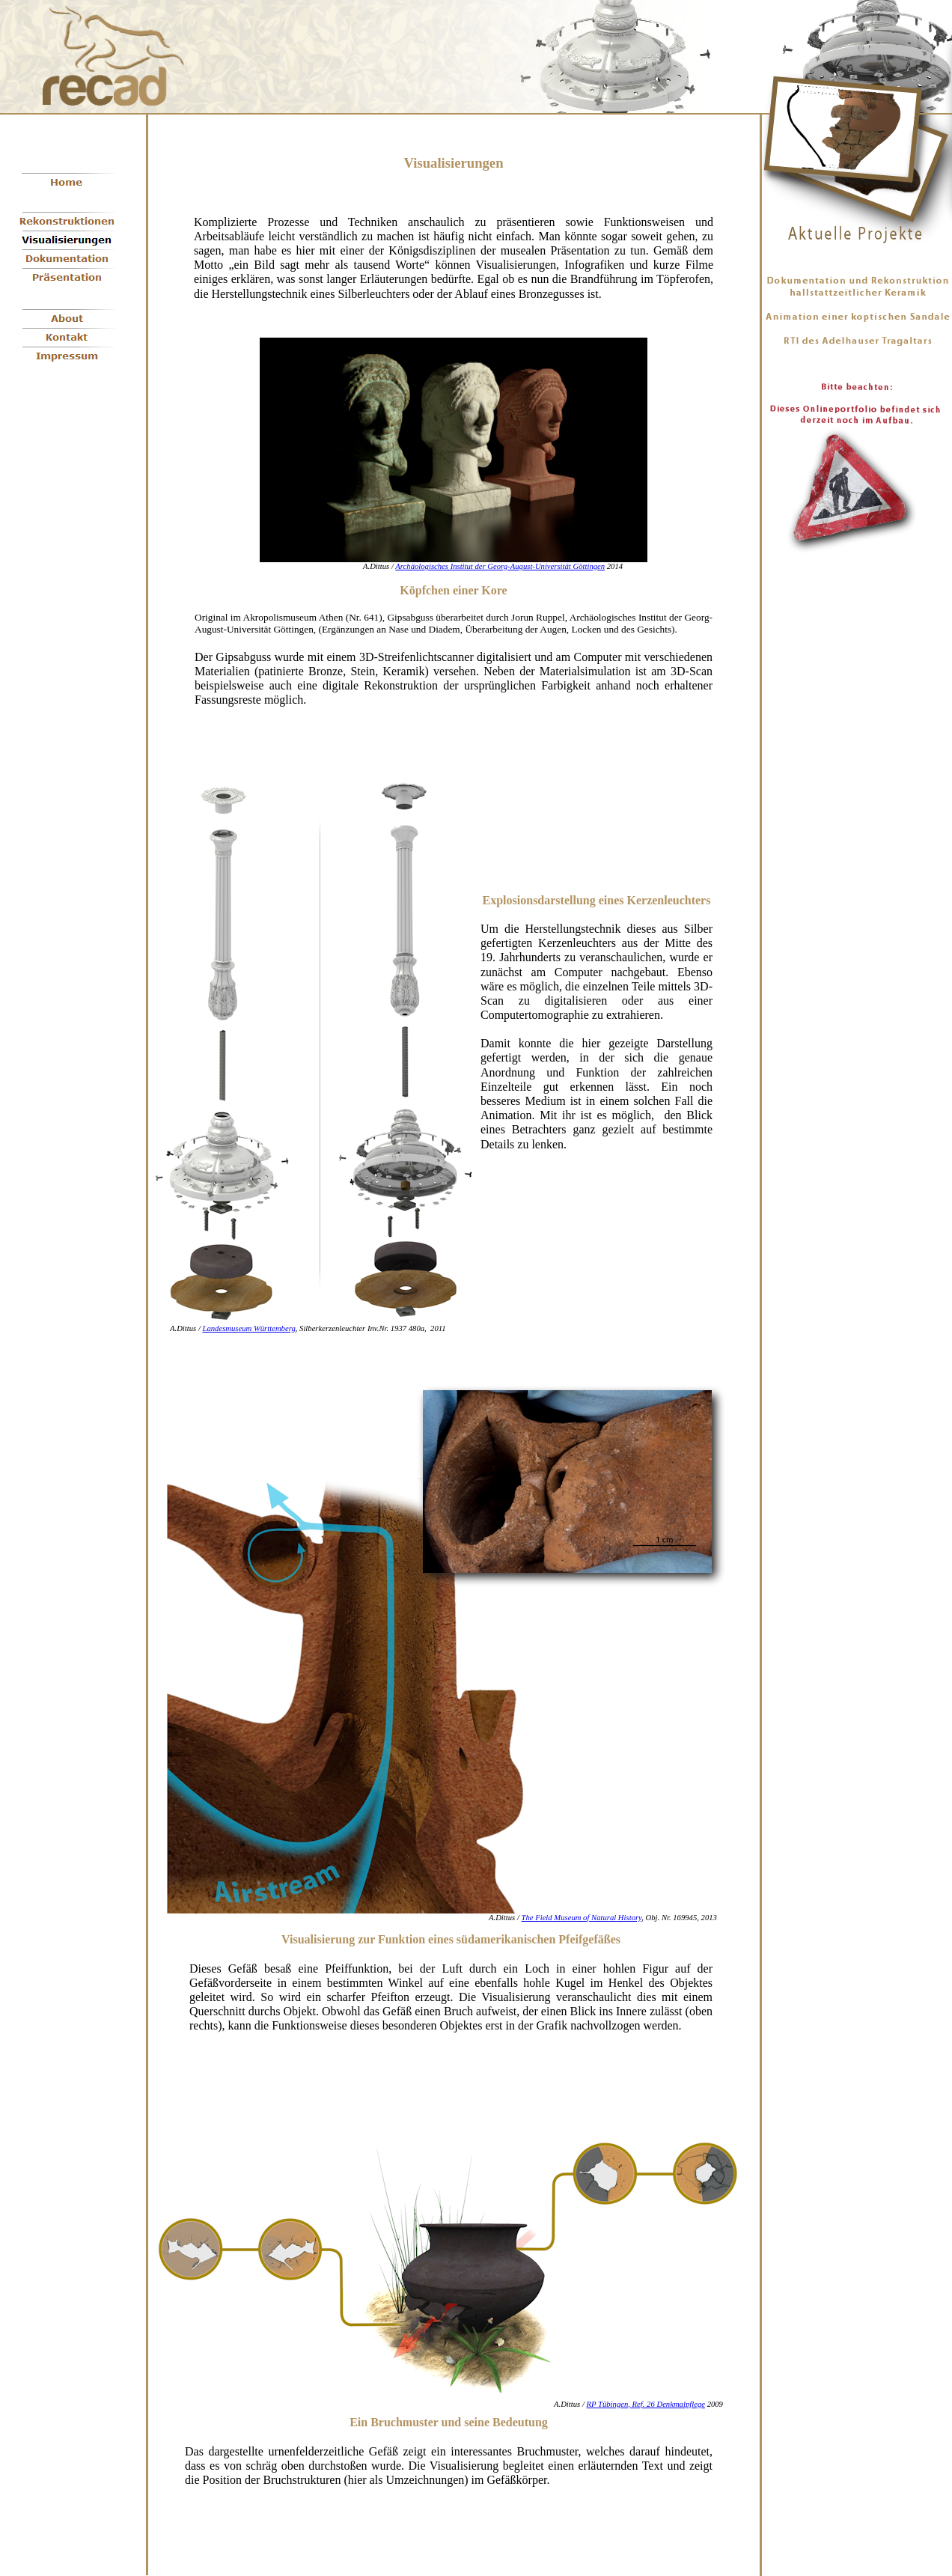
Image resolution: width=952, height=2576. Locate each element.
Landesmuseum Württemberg (249, 1328)
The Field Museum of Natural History (582, 1917)
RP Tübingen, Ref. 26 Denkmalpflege (646, 2404)
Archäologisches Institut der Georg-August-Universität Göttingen (500, 566)
